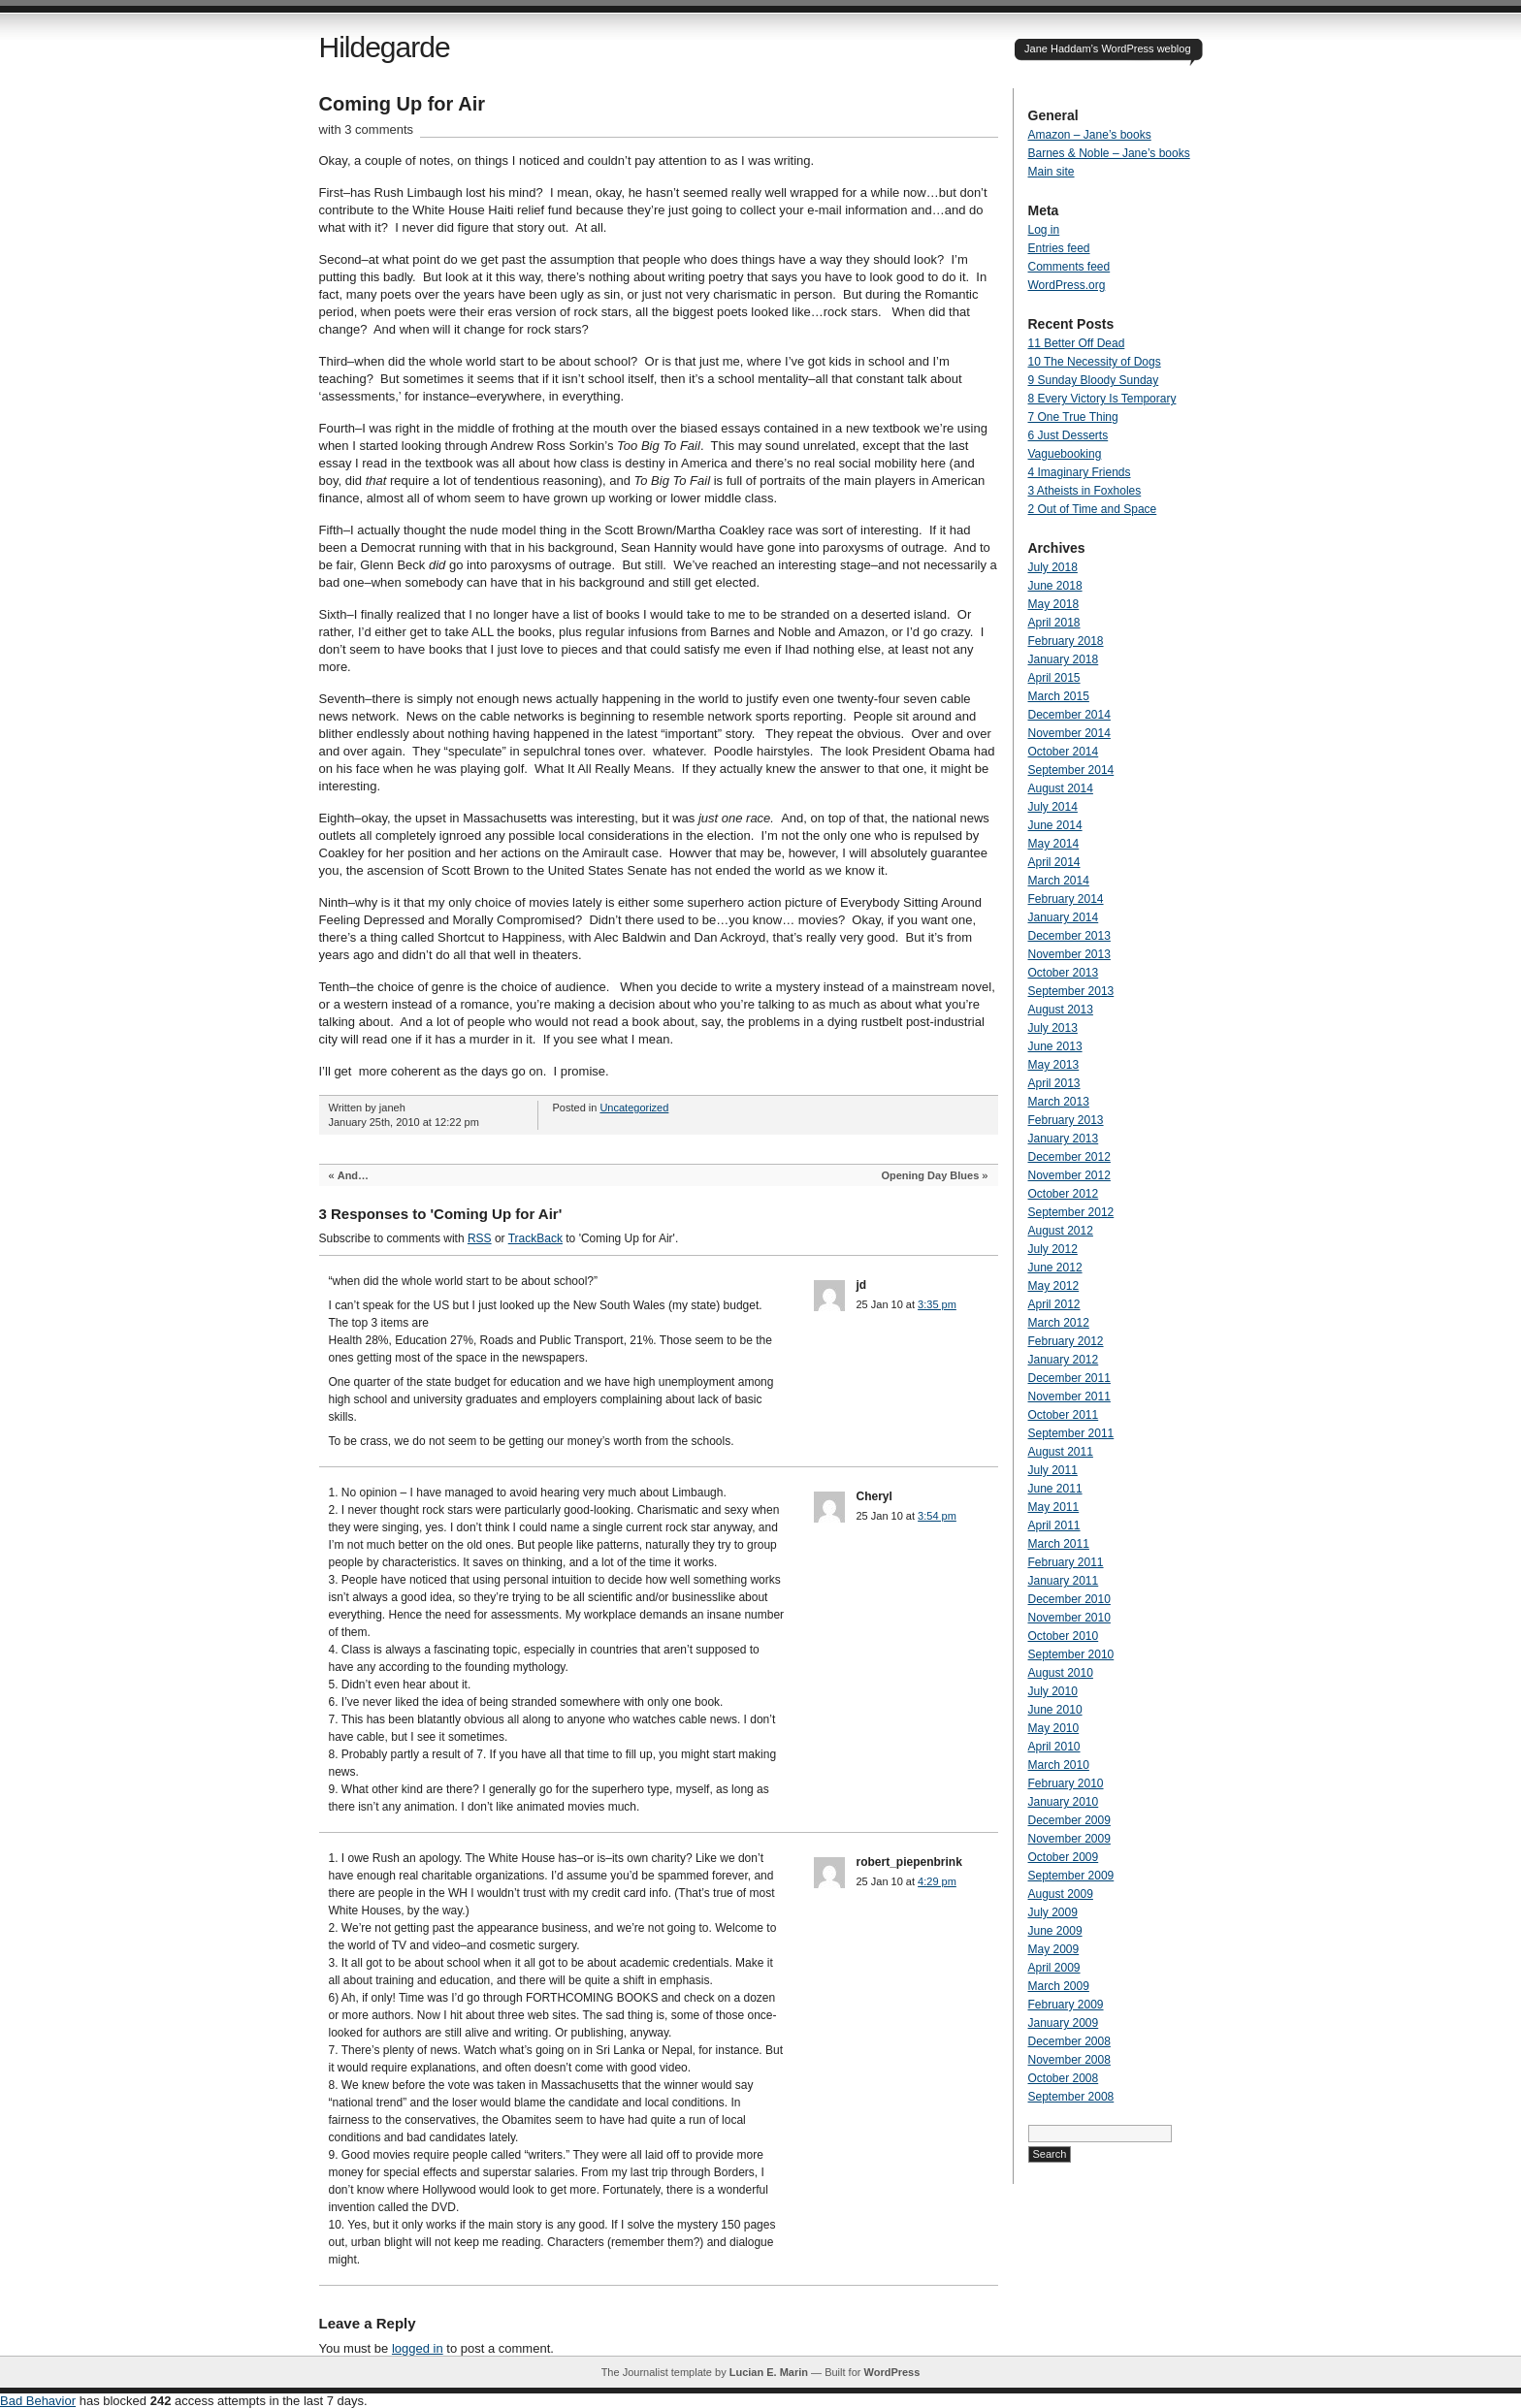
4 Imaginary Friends (1079, 472)
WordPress (891, 2372)
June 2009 (1055, 1931)
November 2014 (1069, 733)
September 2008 (1071, 2096)
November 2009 (1069, 1839)
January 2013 (1063, 1138)
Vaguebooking (1065, 454)
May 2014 (1054, 844)
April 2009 (1054, 1968)
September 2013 (1071, 991)
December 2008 (1069, 2041)
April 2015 (1054, 678)
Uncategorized (633, 1107)
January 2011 (1063, 1581)
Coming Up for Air (402, 103)
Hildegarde (384, 47)
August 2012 (1060, 1230)
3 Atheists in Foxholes (1085, 491)
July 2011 (1053, 1470)
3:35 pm (937, 1304)
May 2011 (1054, 1507)
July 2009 (1053, 1912)
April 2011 (1054, 1525)
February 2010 (1066, 1783)
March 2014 (1058, 880)
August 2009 (1060, 1894)
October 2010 (1063, 1636)
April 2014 (1054, 862)
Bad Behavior (38, 2400)
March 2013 (1058, 1101)
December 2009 (1069, 1820)
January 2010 (1063, 1802)
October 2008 (1063, 2078)
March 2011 (1058, 1544)
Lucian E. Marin (768, 2372)
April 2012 (1054, 1304)
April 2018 (1054, 622)
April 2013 (1054, 1083)
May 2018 (1054, 604)
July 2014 (1053, 807)
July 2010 (1053, 1691)
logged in (417, 2348)
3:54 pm (937, 1516)
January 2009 (1063, 2023)
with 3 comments (366, 129)
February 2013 (1066, 1120)
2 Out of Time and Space (1092, 509)
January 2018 (1063, 659)
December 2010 (1069, 1599)
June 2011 (1055, 1488)
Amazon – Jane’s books (1089, 135)
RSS (480, 1238)
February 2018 (1066, 641)
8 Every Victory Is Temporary (1102, 398)
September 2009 (1071, 1875)
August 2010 (1060, 1673)
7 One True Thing (1073, 417)
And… (353, 1175)
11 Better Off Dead (1076, 343)
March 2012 (1058, 1323)
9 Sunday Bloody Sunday (1093, 380)
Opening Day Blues (930, 1175)
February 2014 (1066, 899)
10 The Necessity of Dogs (1094, 362)
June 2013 (1055, 1046)
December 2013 (1069, 936)
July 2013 (1053, 1028)
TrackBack (535, 1238)
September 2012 (1071, 1212)
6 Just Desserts (1068, 435)
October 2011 (1063, 1415)
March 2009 (1058, 1986)
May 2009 (1054, 1949)
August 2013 (1060, 1009)
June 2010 (1055, 1710)
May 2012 (1054, 1286)
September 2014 (1071, 770)
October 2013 (1063, 972)
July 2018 (1053, 567)
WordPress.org (1067, 285)
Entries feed (1059, 248)
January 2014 (1063, 917)
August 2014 (1060, 788)
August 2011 (1060, 1452)
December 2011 (1069, 1378)
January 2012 (1063, 1359)
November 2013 (1069, 954)
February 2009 (1066, 2004)
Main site (1051, 171)
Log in (1044, 230)
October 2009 (1063, 1857)
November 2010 (1069, 1617)
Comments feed (1069, 266)
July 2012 (1053, 1249)
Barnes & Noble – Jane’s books (1109, 153)
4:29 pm (937, 1881)
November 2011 (1069, 1396)
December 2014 (1069, 715)
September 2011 (1071, 1433)
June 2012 (1055, 1267)
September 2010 (1071, 1654)
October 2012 (1063, 1194)
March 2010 (1058, 1765)
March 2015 (1058, 696)
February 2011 (1066, 1562)
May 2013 (1054, 1065)
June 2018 (1055, 586)
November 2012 (1069, 1175)
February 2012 (1066, 1341)
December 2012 (1069, 1157)
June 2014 (1055, 825)
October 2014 (1063, 751)
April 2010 (1054, 1746)
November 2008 (1069, 2060)
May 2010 (1054, 1728)
